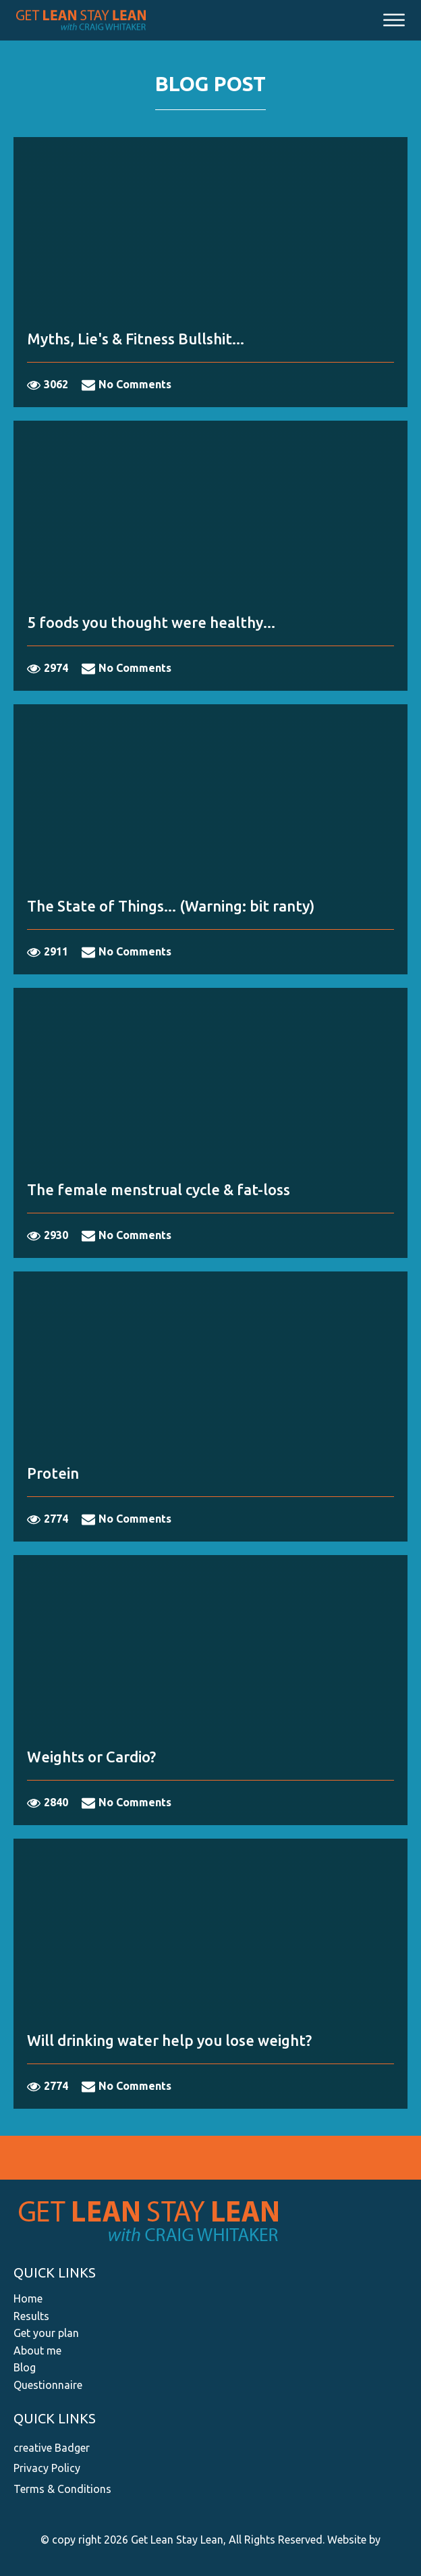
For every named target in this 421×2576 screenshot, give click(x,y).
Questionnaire (47, 2385)
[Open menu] (394, 20)
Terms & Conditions (62, 2489)
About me (37, 2350)
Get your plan (46, 2333)
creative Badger (51, 2448)
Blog (24, 2367)
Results (31, 2316)
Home (28, 2298)
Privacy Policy (46, 2468)
